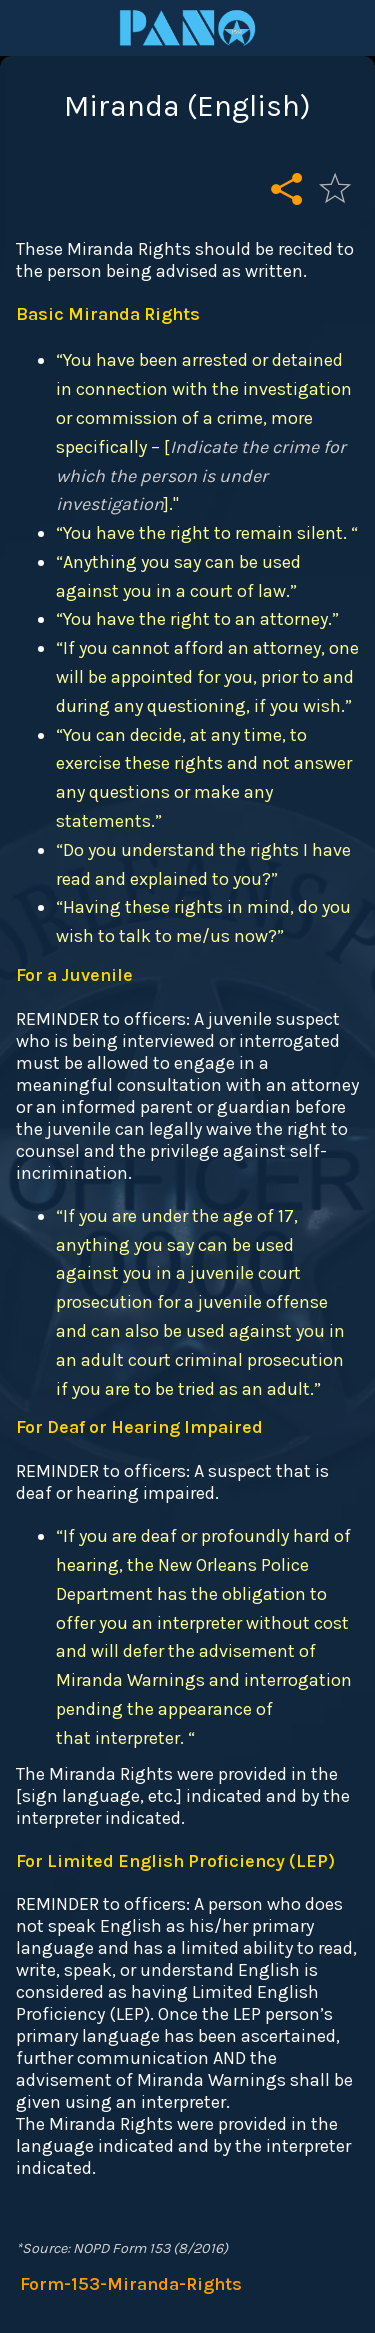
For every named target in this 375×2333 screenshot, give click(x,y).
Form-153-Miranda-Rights (131, 2284)
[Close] (28, 28)
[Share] (287, 188)
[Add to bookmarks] (335, 188)
